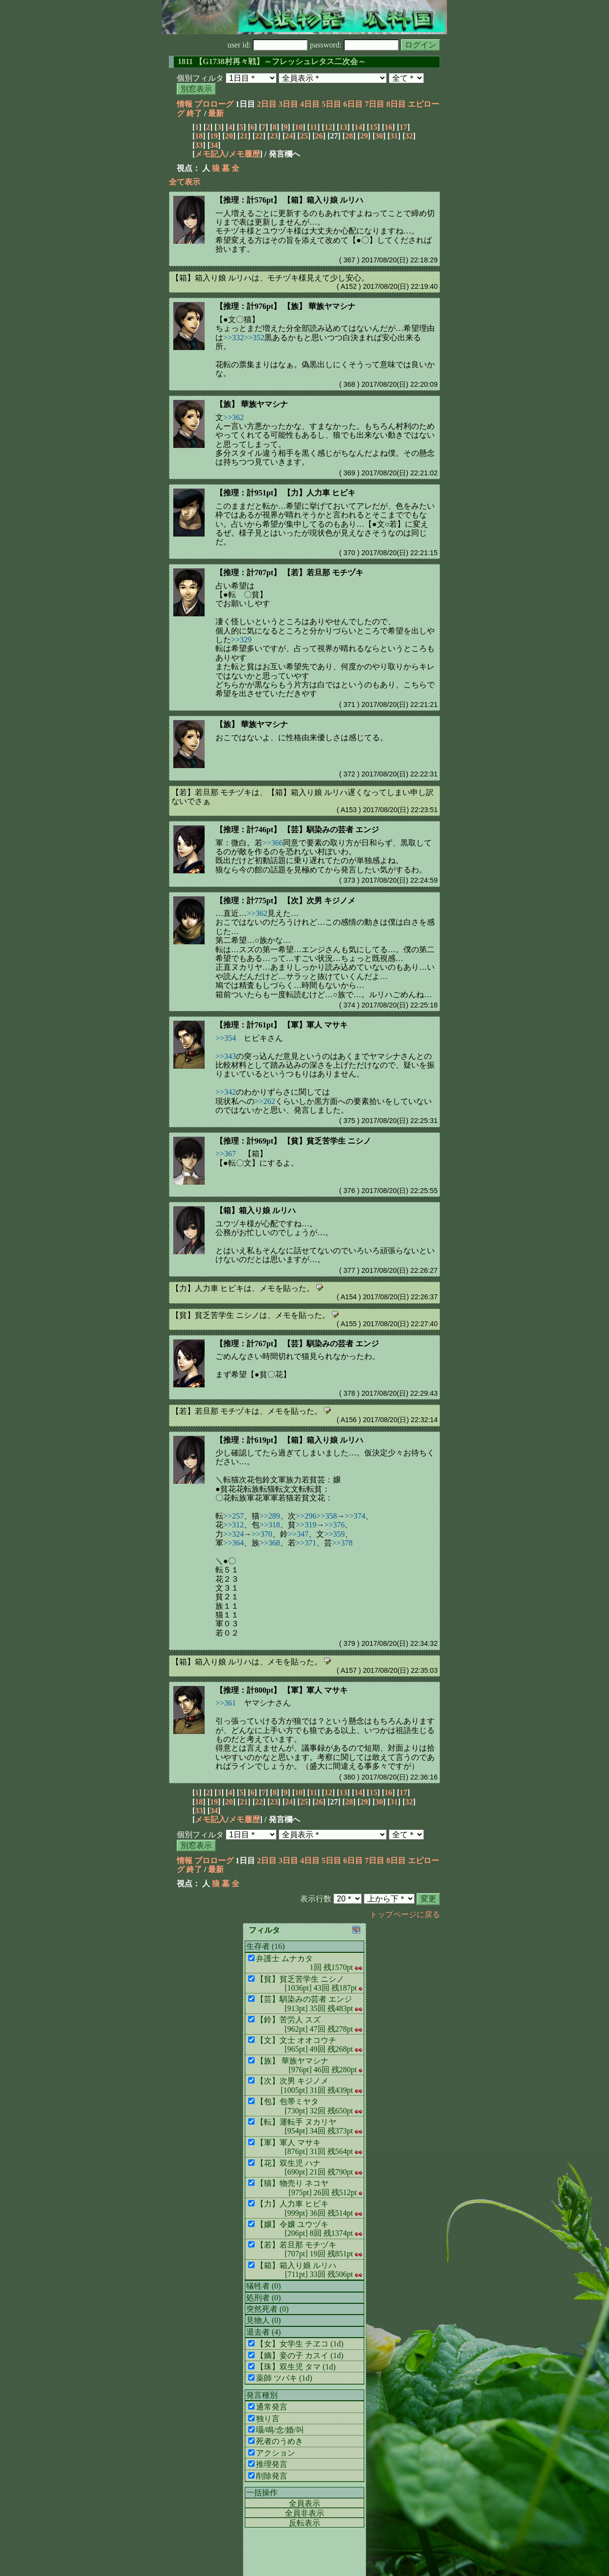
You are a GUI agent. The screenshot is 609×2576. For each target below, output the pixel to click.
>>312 (233, 1525)
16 (388, 127)
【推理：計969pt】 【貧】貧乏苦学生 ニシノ (293, 1141)
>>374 (355, 1516)
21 (244, 136)
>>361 (225, 1703)
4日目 (310, 104)
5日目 (331, 104)
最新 (216, 113)
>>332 (233, 337)
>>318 (269, 1525)
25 (304, 136)
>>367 (225, 1153)
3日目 (288, 104)
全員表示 (304, 2503)
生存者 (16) (265, 1946)
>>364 (233, 1543)
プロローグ (214, 104)
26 (319, 136)
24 (289, 136)
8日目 (396, 104)
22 (259, 136)
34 (214, 145)
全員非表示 (304, 2513)
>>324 (233, 1534)
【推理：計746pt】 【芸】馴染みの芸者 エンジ (297, 829)
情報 (184, 104)
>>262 (265, 1101)
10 (299, 127)
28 (349, 136)
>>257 (233, 1516)
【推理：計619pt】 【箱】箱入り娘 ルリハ (289, 1440)
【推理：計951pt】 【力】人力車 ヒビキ (285, 493)
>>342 (225, 1092)
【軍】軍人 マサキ (315, 1690)
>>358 (326, 1516)
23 (274, 136)
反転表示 (304, 2523)
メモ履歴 (244, 154)
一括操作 (262, 2492)
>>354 (225, 1038)
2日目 (267, 104)
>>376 (334, 1525)
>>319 (306, 1525)
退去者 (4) (263, 2332)
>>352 (254, 337)
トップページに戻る (405, 1914)
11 (313, 127)
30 (379, 136)
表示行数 (315, 1899)
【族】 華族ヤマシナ (251, 404)
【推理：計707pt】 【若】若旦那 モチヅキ (289, 572)
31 (394, 136)
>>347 (298, 1534)
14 (358, 127)
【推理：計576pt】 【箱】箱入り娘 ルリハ (289, 200)
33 (199, 145)
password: (354, 45)
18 (199, 136)
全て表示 (184, 182)
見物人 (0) (263, 2320)
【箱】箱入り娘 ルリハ (255, 1210)
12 (328, 127)
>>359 (334, 1534)
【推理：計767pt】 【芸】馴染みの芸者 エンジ (297, 1343)
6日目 (353, 104)
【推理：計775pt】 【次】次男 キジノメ (285, 900)
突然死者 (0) (267, 2309)
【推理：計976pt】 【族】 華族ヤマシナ (285, 306)
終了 (194, 113)
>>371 (306, 1543)
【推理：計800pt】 (249, 1690)
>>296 (306, 1516)
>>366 (272, 843)
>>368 (269, 1543)
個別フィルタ (200, 78)
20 (229, 136)
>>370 (262, 1534)
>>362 (233, 417)
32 (409, 136)
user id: (268, 45)
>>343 (225, 1056)
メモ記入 (210, 154)
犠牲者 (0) (263, 2286)
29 (364, 136)
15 (373, 127)
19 (214, 136)
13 (343, 127)
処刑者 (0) (263, 2298)
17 (403, 127)
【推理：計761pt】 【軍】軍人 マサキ (281, 1025)
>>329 (241, 639)
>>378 (342, 1543)
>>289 (269, 1516)
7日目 (374, 104)
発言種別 (262, 2395)
